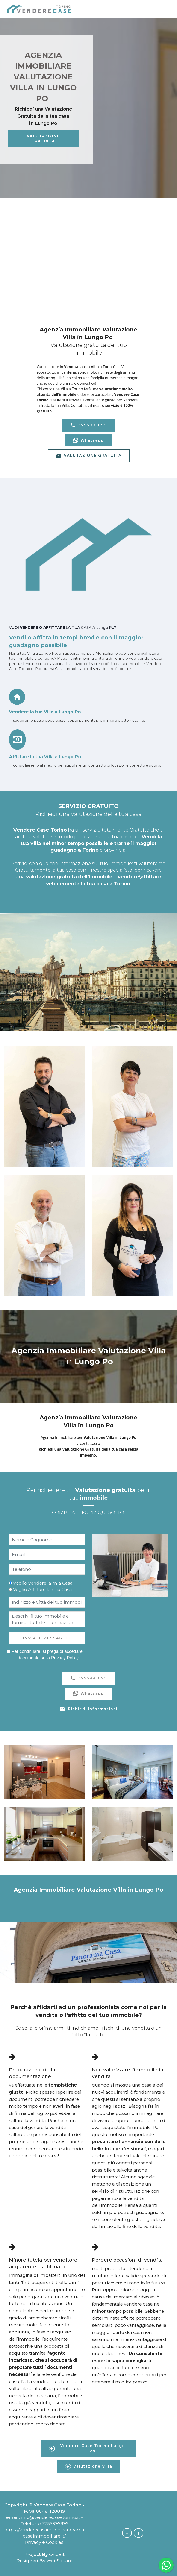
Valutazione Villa (88, 2467)
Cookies (54, 2542)
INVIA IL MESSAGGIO (47, 1638)
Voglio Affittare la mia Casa (42, 1589)
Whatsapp (88, 440)
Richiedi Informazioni (89, 1709)
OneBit (57, 2554)
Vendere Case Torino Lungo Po (87, 2448)
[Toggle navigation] (169, 9)
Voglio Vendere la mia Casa (43, 1583)
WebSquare (59, 2560)
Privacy (33, 2542)
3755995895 (88, 425)
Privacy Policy (64, 1657)
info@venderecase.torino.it (50, 2517)
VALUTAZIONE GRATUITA (43, 138)
